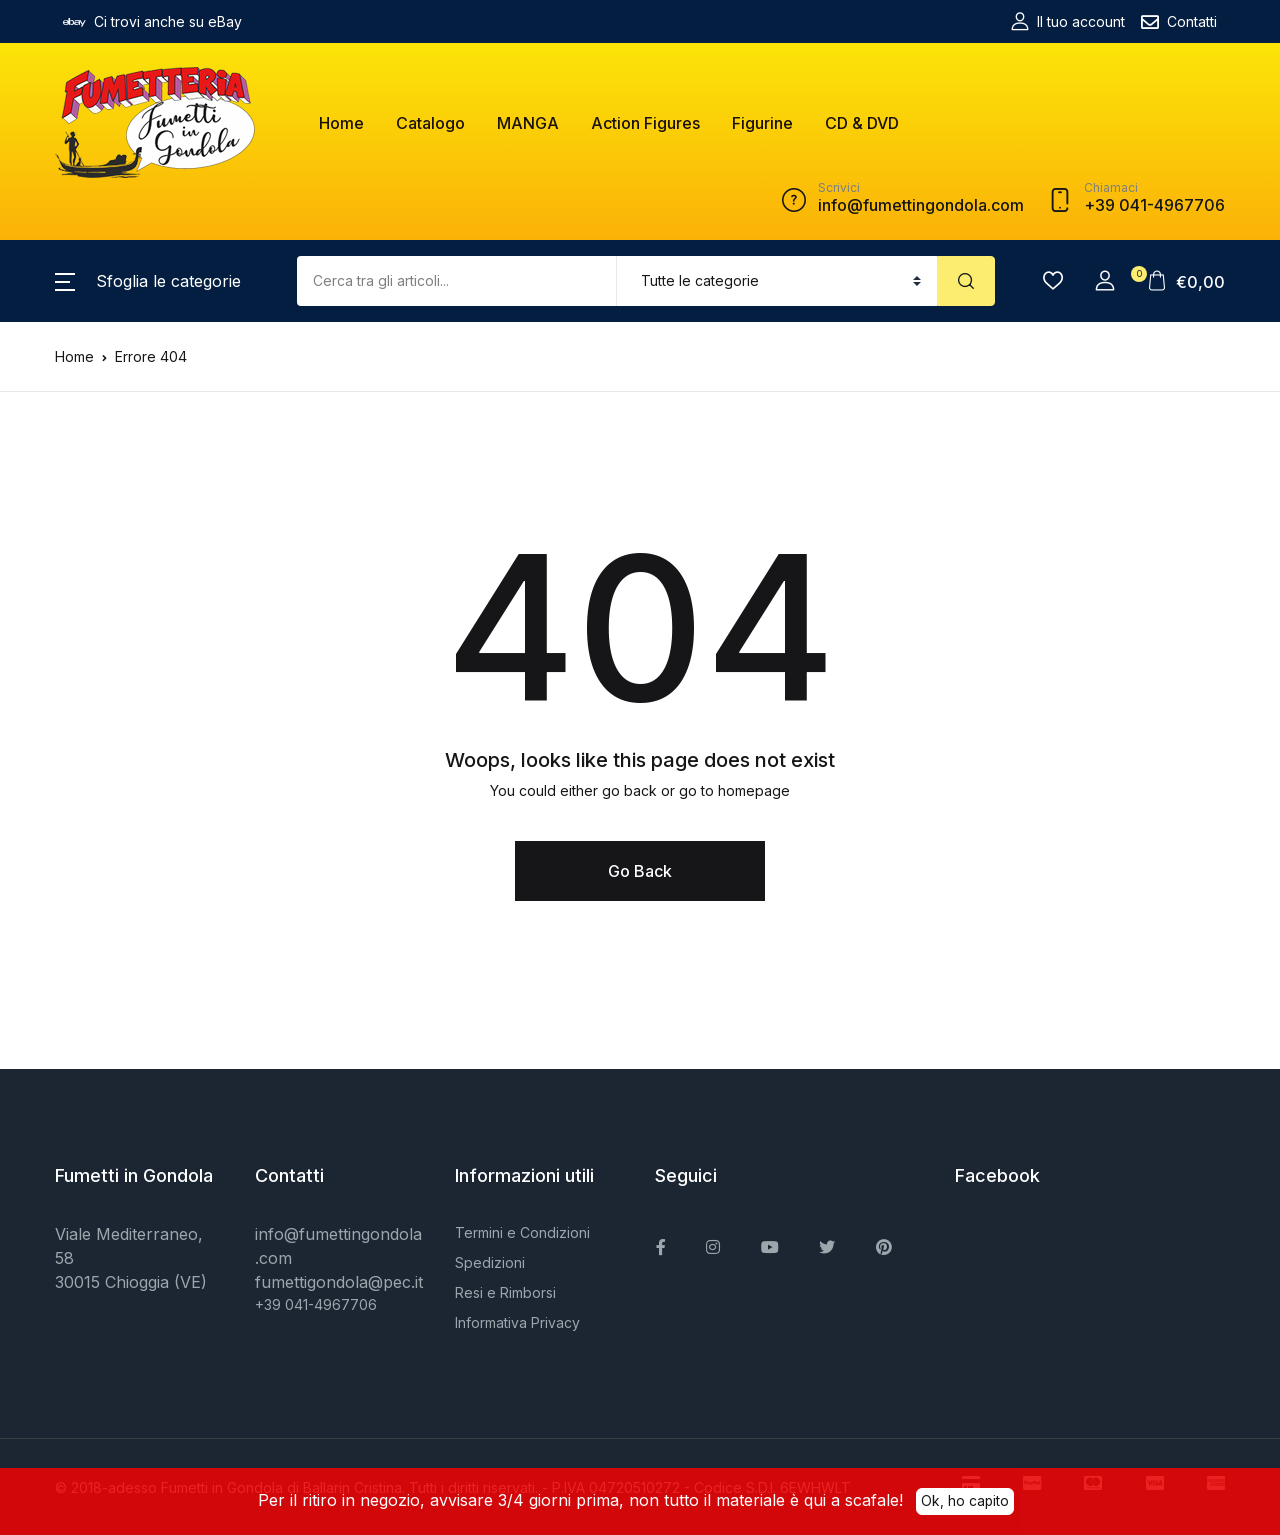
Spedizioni (490, 1262)
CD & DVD (862, 123)
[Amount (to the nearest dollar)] (457, 281)
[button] (148, 281)
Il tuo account (1068, 21)
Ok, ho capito (965, 1500)
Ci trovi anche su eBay (152, 22)
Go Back (640, 871)
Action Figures (645, 123)
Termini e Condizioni (522, 1232)
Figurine (762, 123)
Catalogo (430, 123)
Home (341, 123)
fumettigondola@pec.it (339, 1282)
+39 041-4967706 (316, 1304)
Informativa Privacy (517, 1322)
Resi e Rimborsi (505, 1292)
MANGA (528, 123)
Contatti (1179, 22)
